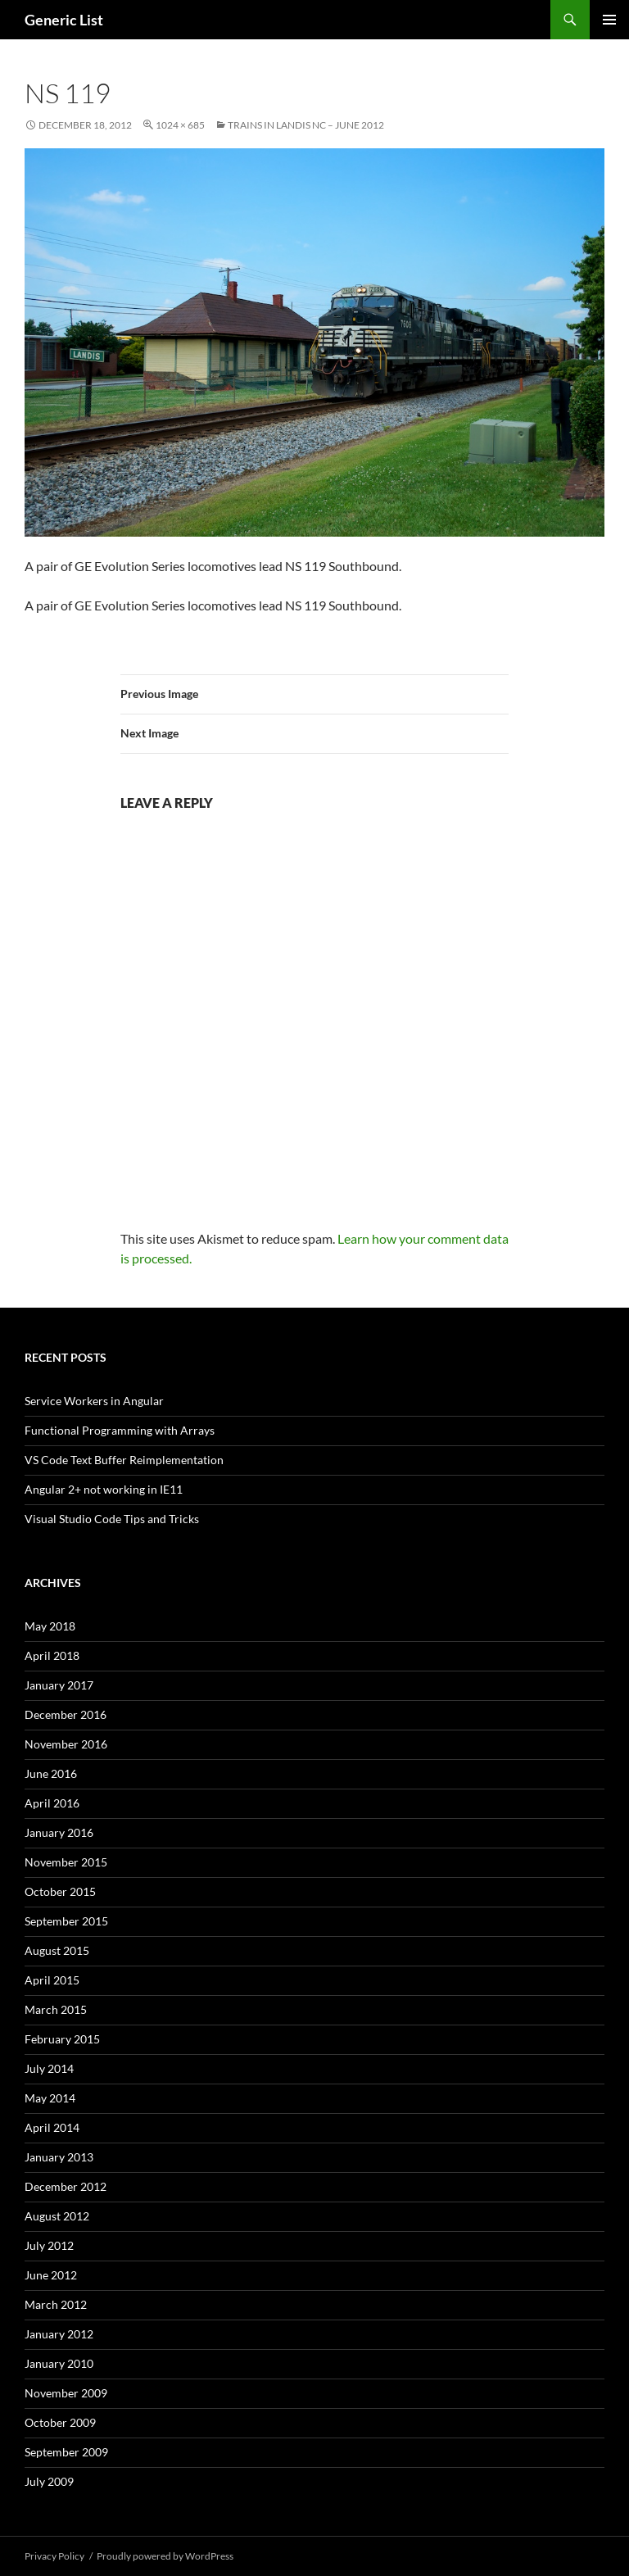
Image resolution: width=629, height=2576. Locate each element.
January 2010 (59, 2363)
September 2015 (66, 1921)
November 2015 (66, 1862)
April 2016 (52, 1803)
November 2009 (66, 2393)
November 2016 (66, 1744)
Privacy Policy (54, 2556)
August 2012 (57, 2216)
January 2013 (59, 2157)
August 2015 (57, 1950)
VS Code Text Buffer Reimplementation (124, 1460)
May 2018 (50, 1626)
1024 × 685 (180, 125)
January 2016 (59, 1832)
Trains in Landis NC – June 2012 (306, 125)
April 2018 (52, 1655)
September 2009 (66, 2452)
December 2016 (65, 1714)
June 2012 (51, 2275)
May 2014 (50, 2098)
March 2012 (56, 2304)
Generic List (64, 20)
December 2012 (65, 2186)
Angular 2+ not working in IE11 (104, 1489)
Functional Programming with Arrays (120, 1430)
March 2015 (56, 2009)
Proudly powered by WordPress (165, 2556)
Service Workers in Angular (94, 1401)
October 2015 (60, 1891)
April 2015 (52, 1980)
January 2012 (59, 2334)
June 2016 (51, 1773)
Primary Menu (609, 19)
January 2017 (59, 1685)
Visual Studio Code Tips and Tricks (112, 1519)
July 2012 (49, 2245)
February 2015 (62, 2039)
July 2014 (49, 2068)
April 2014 (52, 2127)
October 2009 (60, 2422)
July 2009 (49, 2481)
